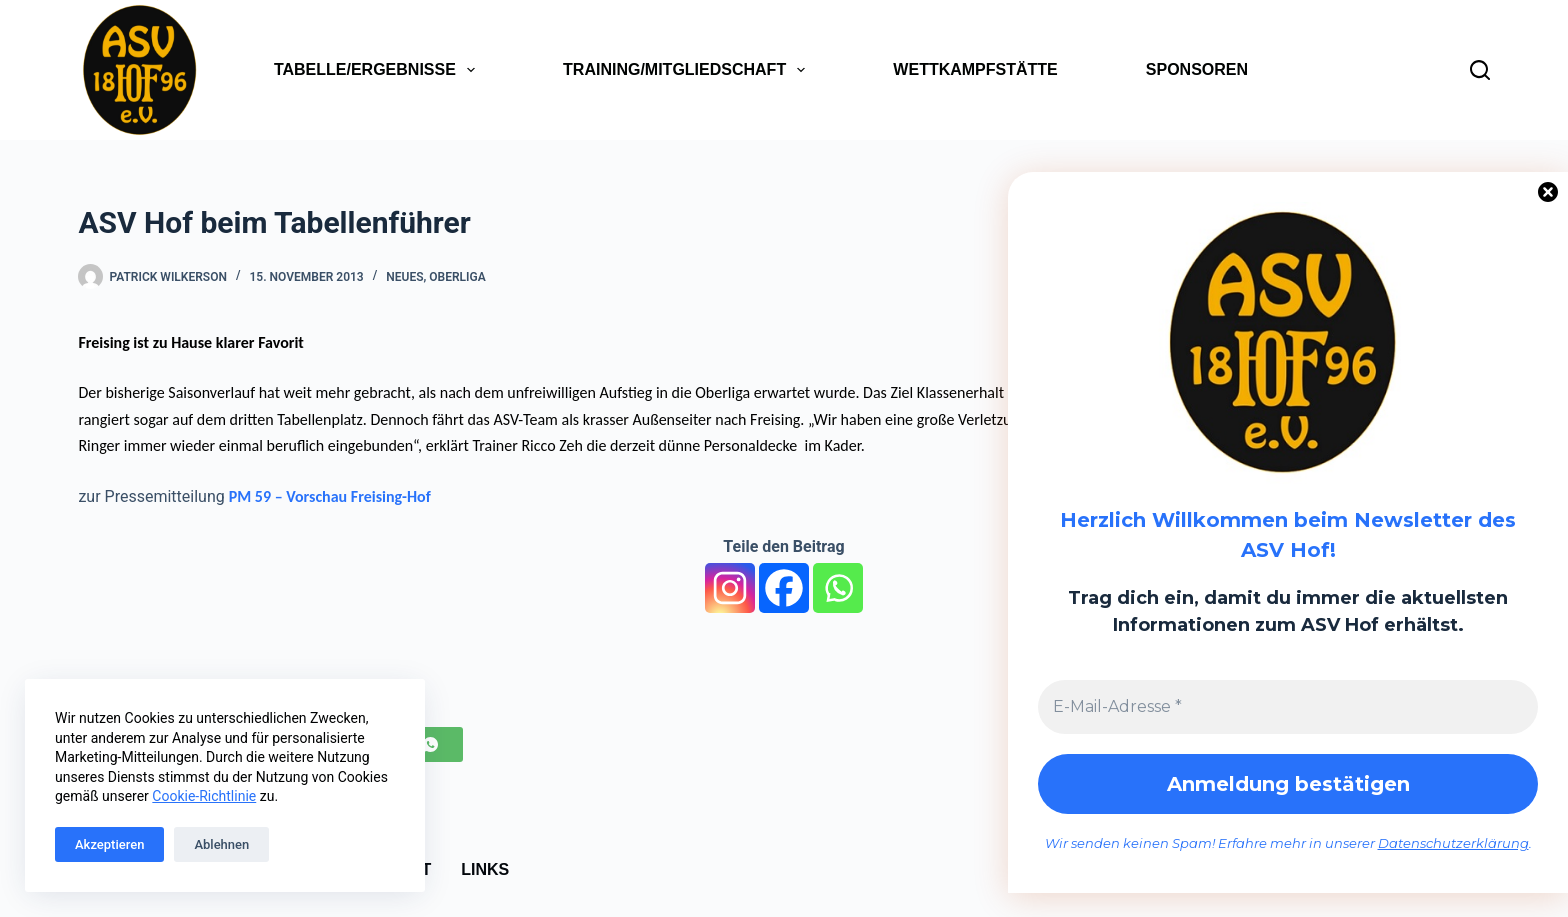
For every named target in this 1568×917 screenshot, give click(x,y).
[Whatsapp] (838, 588)
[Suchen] (1480, 70)
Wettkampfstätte (975, 69)
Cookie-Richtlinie (204, 796)
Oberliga (457, 277)
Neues (404, 277)
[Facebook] (784, 588)
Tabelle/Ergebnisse (378, 70)
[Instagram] (730, 588)
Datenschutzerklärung (1453, 843)
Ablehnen (221, 844)
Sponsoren (1197, 69)
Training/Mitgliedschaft (688, 70)
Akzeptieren (109, 844)
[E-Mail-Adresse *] (1288, 707)
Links (485, 869)
